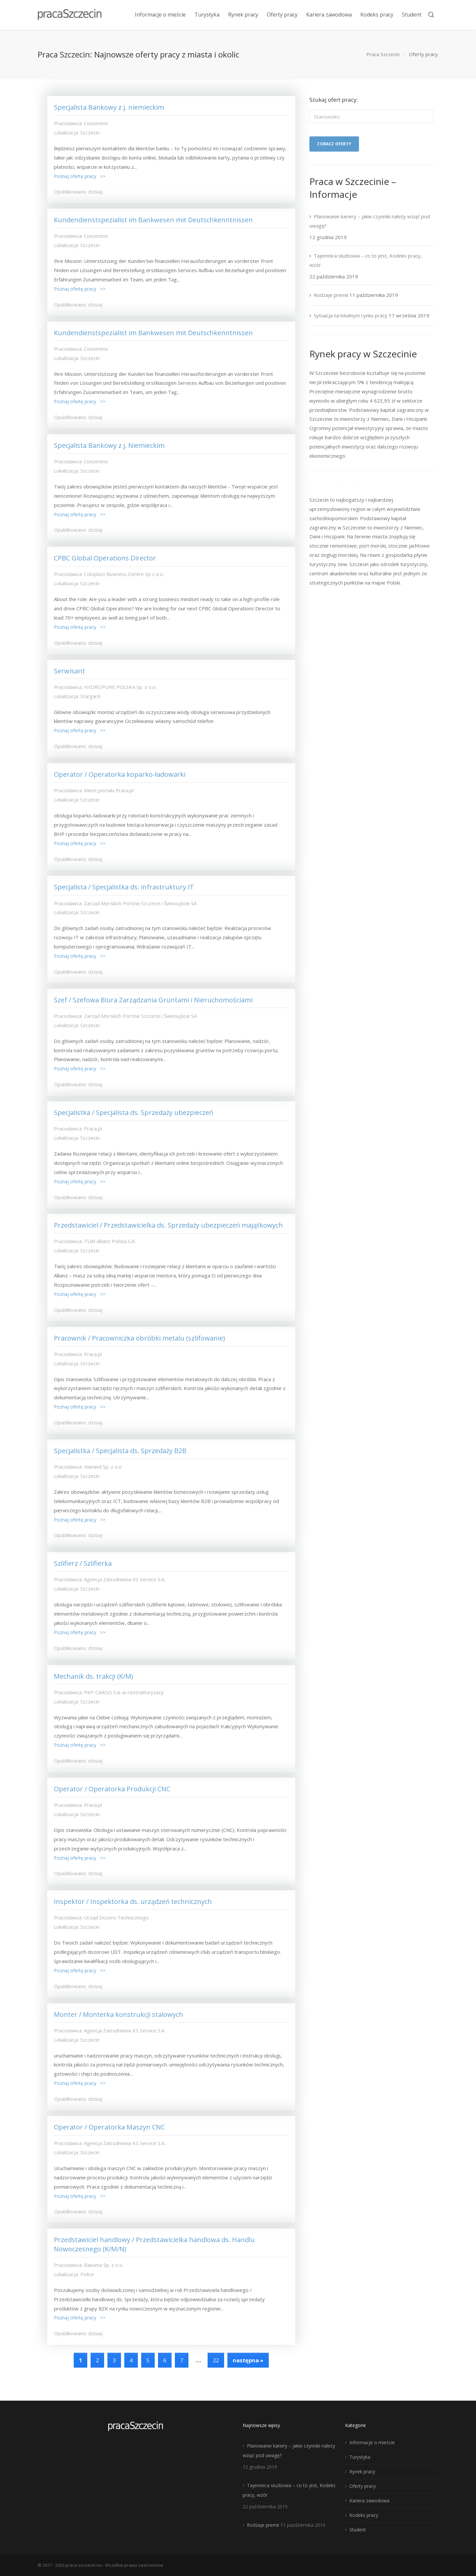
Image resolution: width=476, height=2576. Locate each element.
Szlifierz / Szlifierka (83, 1563)
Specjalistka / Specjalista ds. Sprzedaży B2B (120, 1450)
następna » (248, 2360)
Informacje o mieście (372, 2442)
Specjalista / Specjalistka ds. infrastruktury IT (125, 886)
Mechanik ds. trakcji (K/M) (93, 1676)
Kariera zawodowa (369, 2500)
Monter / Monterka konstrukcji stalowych (118, 2014)
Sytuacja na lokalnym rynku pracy (350, 315)
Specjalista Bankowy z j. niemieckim (109, 107)
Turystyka (359, 2457)
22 (216, 2360)
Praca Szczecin (383, 54)
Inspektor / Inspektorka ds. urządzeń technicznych (133, 1901)
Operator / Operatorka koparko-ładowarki (119, 774)
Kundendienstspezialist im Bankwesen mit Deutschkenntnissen (153, 219)
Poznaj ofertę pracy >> (79, 176)
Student (357, 2529)
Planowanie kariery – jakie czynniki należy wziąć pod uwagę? (369, 221)
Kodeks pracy (363, 2515)
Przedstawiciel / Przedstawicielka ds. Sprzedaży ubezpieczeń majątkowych (168, 1225)
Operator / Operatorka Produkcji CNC (112, 1788)
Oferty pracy (362, 2486)
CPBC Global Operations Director (105, 558)
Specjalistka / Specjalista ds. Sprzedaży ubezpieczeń (133, 1112)
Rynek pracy (362, 2471)
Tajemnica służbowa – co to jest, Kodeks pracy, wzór (365, 260)
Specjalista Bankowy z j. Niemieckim (109, 445)
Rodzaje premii (331, 295)
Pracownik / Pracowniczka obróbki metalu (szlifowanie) (139, 1338)
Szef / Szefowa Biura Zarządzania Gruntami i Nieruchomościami (153, 999)
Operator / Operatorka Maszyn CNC (109, 2127)
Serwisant (69, 670)
